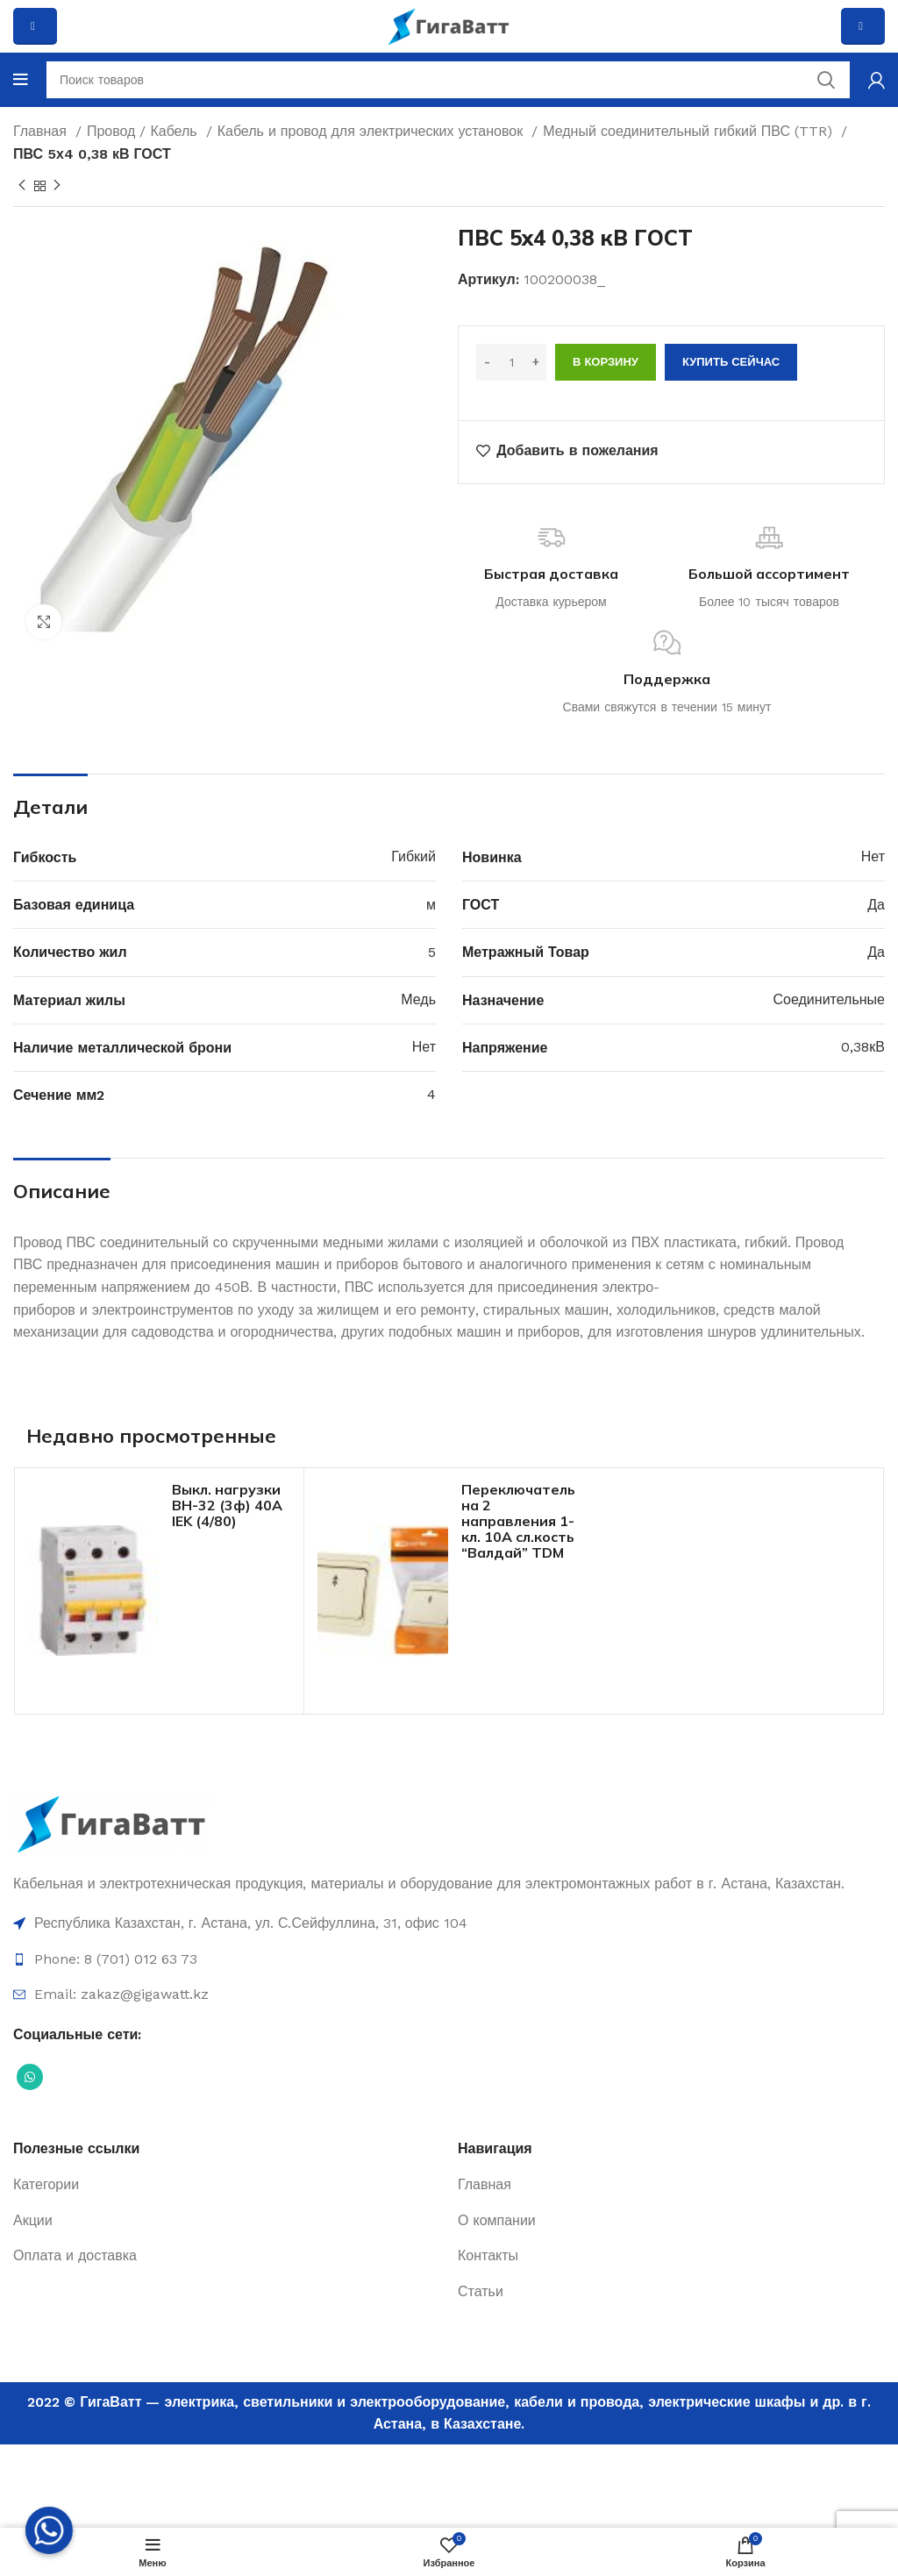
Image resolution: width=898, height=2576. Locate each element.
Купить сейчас (731, 361)
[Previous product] (22, 186)
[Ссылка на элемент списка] (449, 1923)
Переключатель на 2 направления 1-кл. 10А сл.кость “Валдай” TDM (518, 1521)
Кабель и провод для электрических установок (372, 131)
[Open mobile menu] (20, 79)
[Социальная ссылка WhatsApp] (30, 2077)
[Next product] (57, 186)
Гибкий (413, 856)
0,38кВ (863, 1046)
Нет (873, 856)
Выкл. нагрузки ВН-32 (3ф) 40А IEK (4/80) (227, 1505)
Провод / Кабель (144, 131)
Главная (42, 131)
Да (876, 904)
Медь (418, 999)
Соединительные (829, 999)
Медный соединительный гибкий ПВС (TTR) (690, 131)
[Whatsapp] (49, 2530)
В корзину (605, 361)
